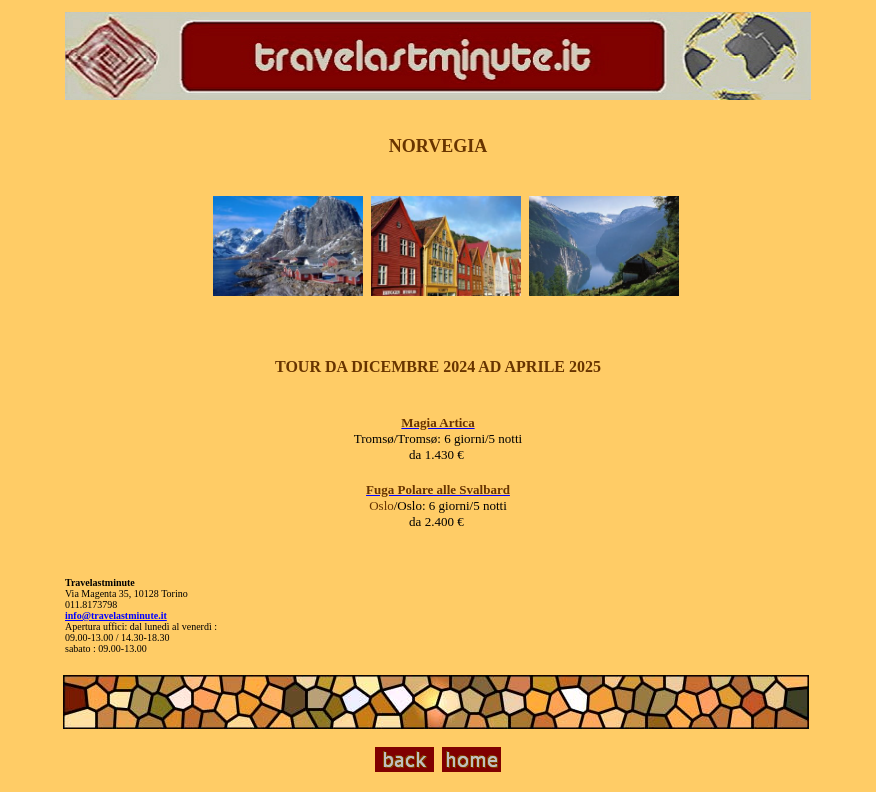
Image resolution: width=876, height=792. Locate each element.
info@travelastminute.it (116, 615)
